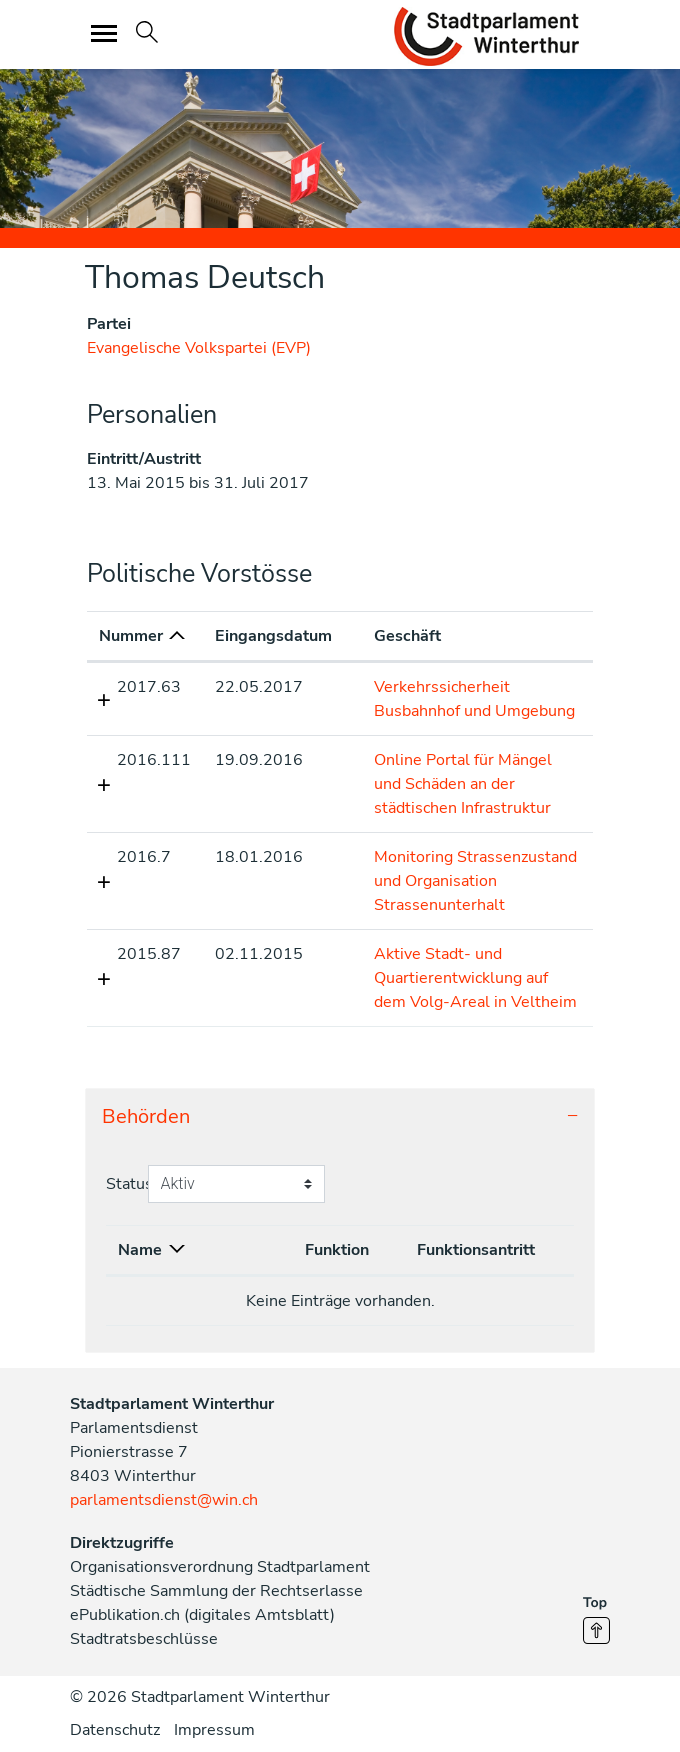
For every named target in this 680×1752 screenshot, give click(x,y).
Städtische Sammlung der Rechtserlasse (216, 1591)
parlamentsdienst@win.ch (164, 1500)
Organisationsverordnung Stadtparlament (220, 1567)
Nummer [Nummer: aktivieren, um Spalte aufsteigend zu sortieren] (131, 636)
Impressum (214, 1730)
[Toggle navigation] (105, 33)
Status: (131, 1184)
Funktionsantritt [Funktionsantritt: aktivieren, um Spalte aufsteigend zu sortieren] (476, 1250)
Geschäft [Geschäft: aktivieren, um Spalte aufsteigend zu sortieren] (407, 636)
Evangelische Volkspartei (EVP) (199, 348)
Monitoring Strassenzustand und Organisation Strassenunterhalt (475, 881)
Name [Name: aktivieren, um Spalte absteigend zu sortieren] (140, 1250)
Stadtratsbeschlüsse (144, 1639)
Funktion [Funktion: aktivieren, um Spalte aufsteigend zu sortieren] (337, 1250)
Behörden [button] (146, 1116)
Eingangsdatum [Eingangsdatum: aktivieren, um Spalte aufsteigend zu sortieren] (273, 636)
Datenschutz (115, 1730)
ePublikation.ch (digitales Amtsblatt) (202, 1615)
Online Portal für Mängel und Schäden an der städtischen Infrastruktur (463, 784)
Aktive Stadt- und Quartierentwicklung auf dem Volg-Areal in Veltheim (475, 978)
